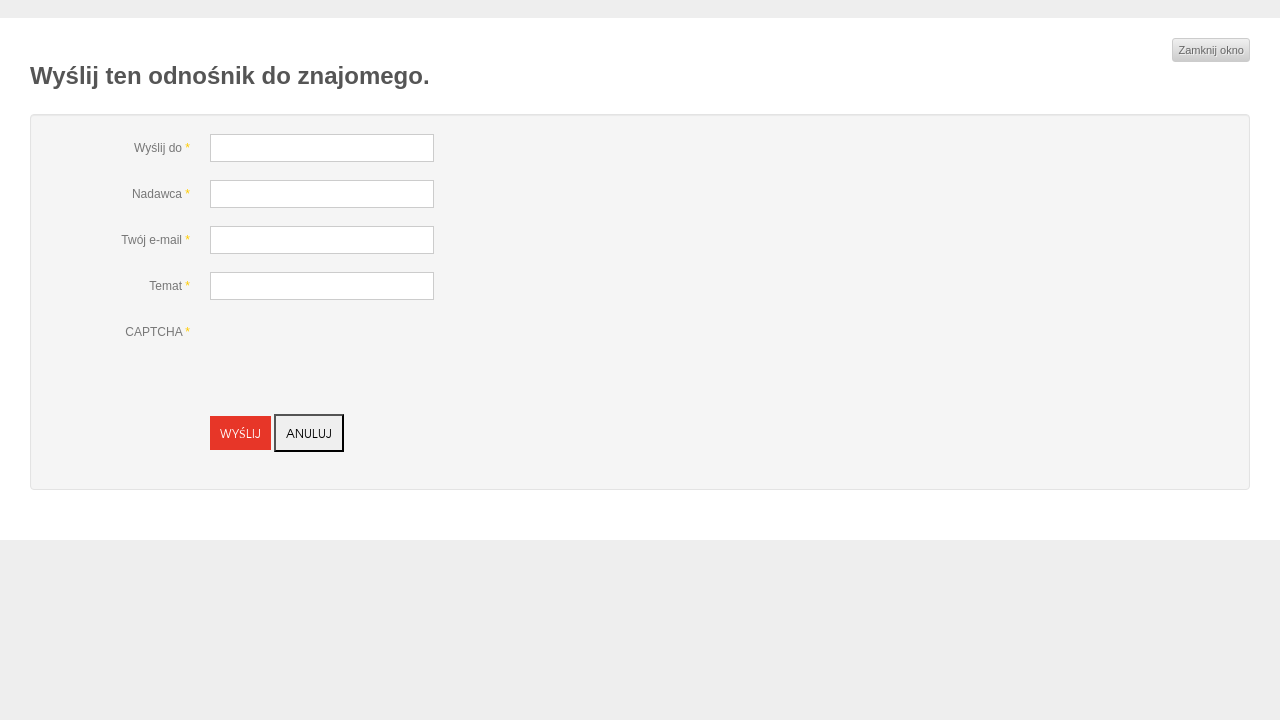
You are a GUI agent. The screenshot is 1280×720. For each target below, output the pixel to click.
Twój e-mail (155, 240)
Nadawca (161, 194)
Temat (169, 286)
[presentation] (362, 357)
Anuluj (309, 433)
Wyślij (240, 433)
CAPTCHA (157, 332)
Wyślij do (162, 148)
